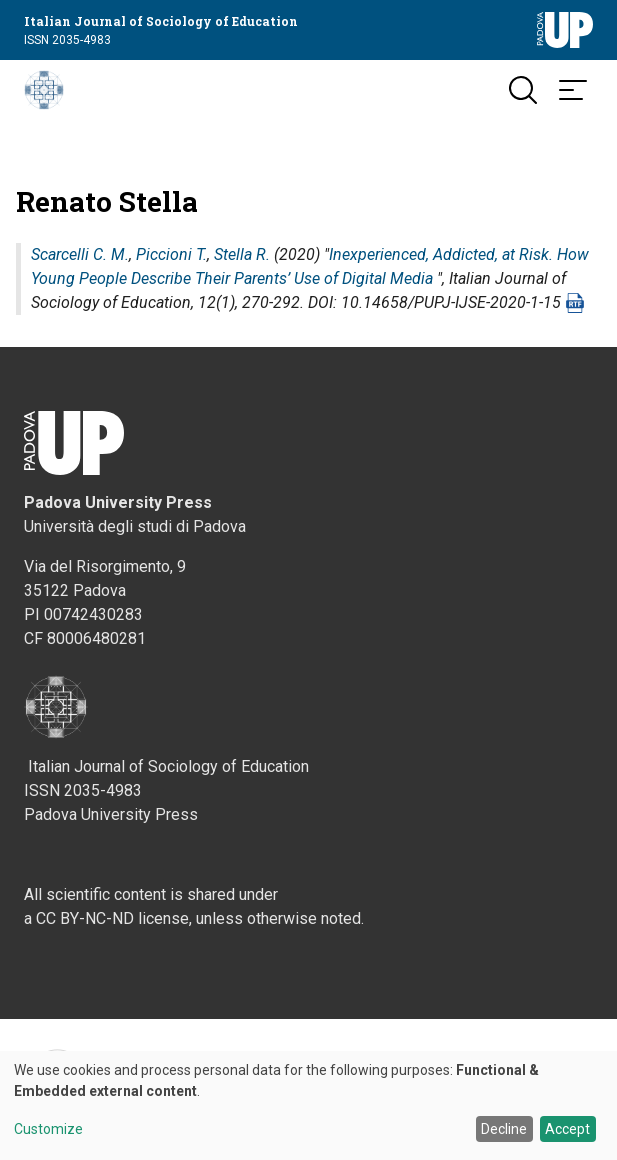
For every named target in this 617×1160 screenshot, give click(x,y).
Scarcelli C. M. (80, 254)
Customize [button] (48, 1129)
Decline (504, 1129)
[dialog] (308, 1105)
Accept (567, 1129)
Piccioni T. (171, 254)
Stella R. (242, 254)
